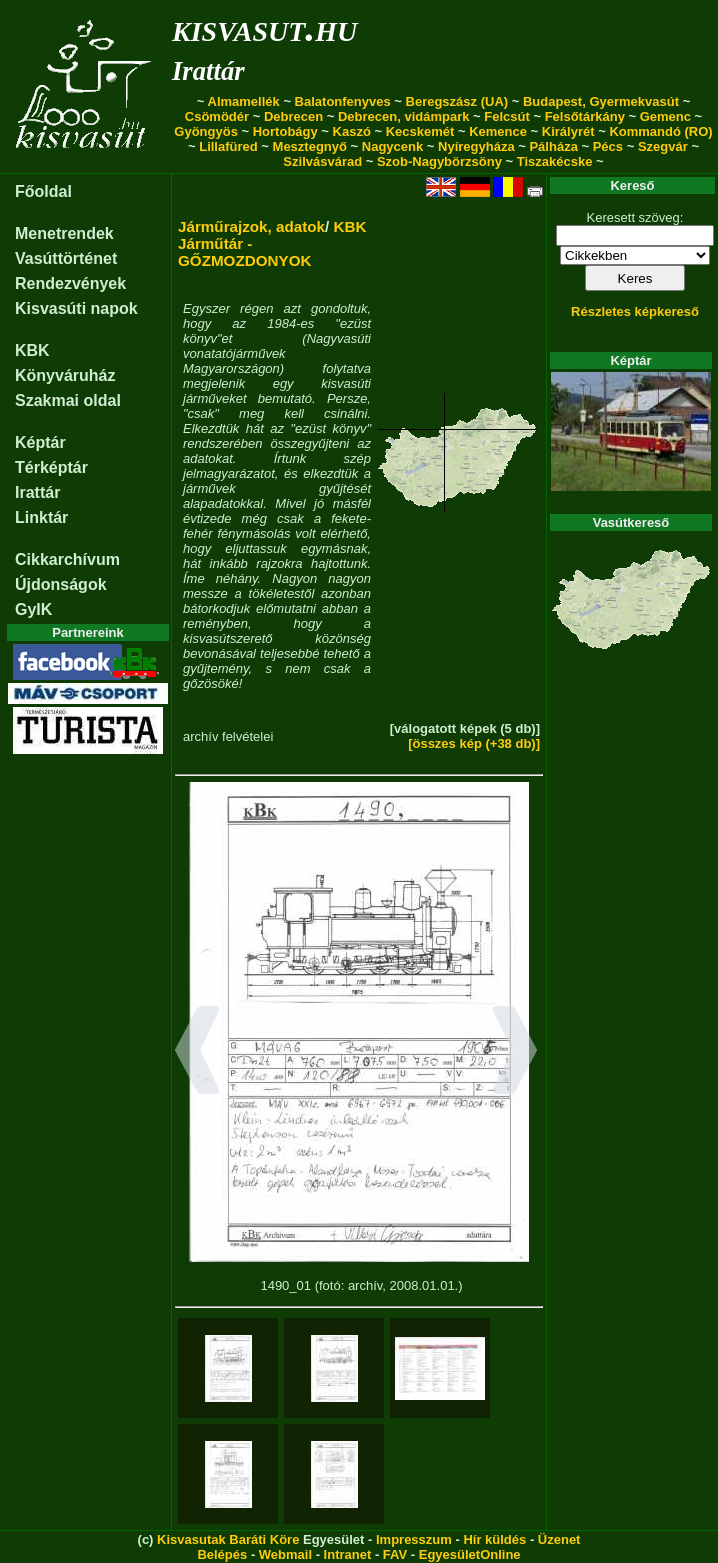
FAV (395, 1554)
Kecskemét (420, 131)
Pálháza (553, 146)
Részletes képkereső (635, 311)
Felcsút (507, 116)
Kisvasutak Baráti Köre (228, 1539)
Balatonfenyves (343, 101)
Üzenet (559, 1539)
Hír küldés (494, 1539)
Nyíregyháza (476, 146)
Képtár (40, 442)
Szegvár (663, 146)
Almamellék (244, 101)
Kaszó (352, 131)
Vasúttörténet (66, 258)
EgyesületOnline (470, 1554)
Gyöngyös (206, 131)
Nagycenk (392, 146)
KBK (32, 350)
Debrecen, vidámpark (404, 116)
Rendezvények (70, 283)
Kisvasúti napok (76, 308)
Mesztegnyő (310, 146)
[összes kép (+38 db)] (474, 743)
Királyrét (568, 131)
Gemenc (665, 116)
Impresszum (414, 1539)
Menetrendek (64, 233)
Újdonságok (61, 584)
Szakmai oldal (68, 400)
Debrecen (293, 116)
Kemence (498, 131)
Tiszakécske (555, 161)
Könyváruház (65, 375)
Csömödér (217, 116)
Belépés (222, 1554)
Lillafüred (228, 146)
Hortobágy (285, 131)
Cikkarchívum (67, 559)
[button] (197, 1053)
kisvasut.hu (264, 27)
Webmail (285, 1554)
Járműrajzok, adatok (251, 226)
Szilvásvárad (322, 161)
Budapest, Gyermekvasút (601, 101)
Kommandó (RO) (660, 131)
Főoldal (43, 191)
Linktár (41, 517)
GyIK (33, 609)
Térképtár (51, 467)
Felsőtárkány (585, 116)
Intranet (348, 1554)
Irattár (208, 71)
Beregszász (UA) (457, 101)
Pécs (608, 146)
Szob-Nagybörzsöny (439, 161)
